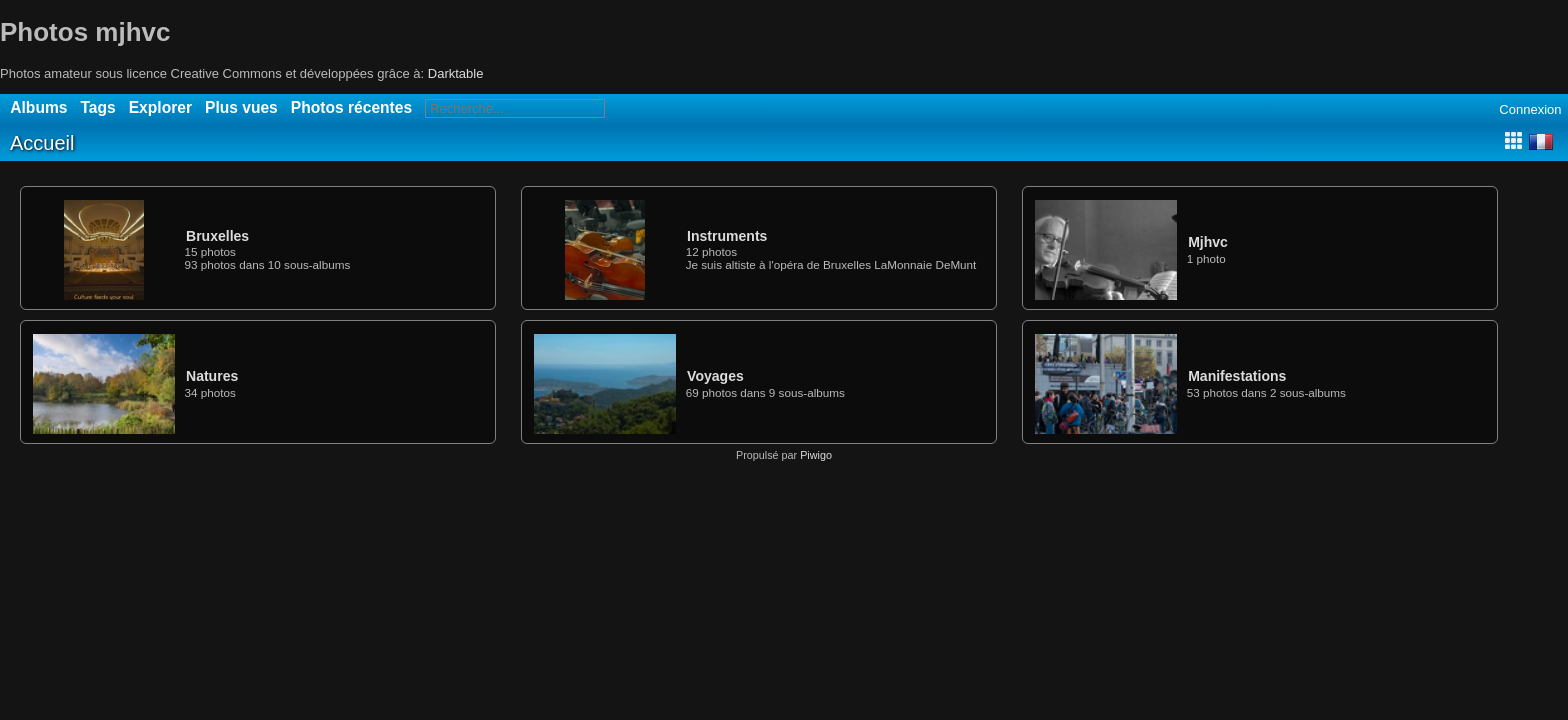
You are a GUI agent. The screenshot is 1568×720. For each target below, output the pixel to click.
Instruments (727, 236)
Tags (97, 107)
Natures (212, 376)
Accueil (42, 143)
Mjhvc (1208, 242)
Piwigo (816, 455)
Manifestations (1237, 376)
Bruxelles (217, 236)
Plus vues (241, 107)
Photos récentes (351, 107)
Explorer (160, 107)
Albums (38, 107)
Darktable (456, 73)
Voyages (715, 376)
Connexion (1530, 109)
